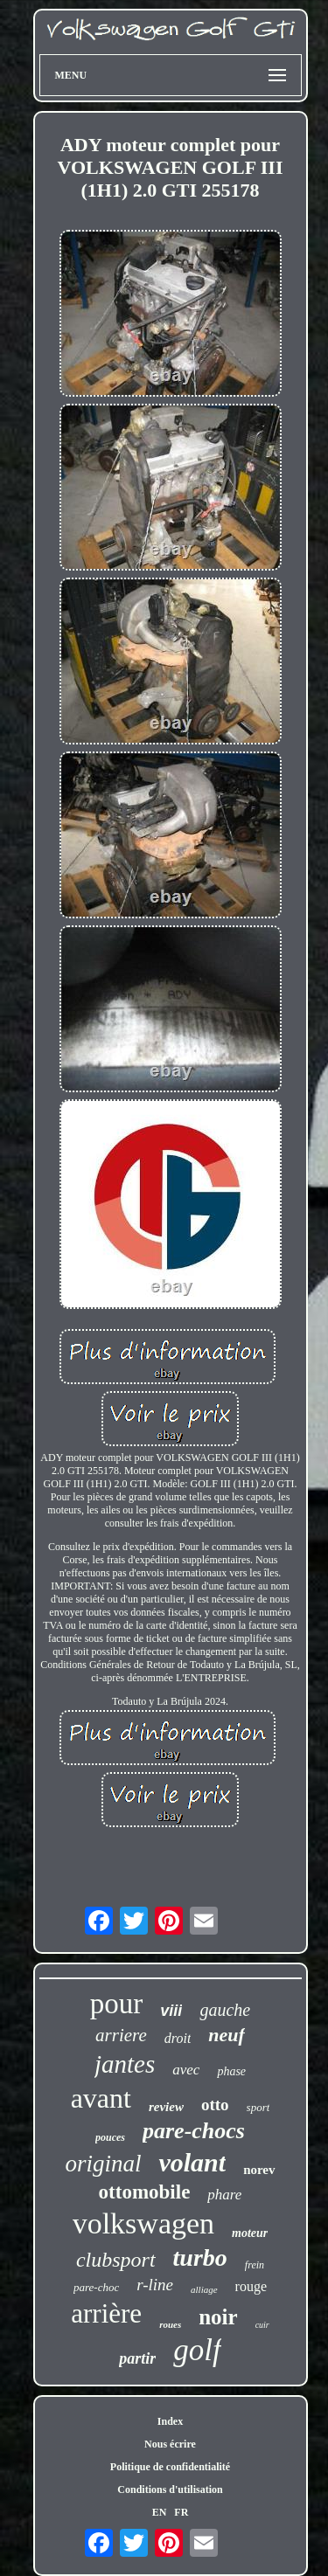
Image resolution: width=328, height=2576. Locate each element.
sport (258, 2107)
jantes (124, 2064)
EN (159, 2512)
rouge (251, 2286)
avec (185, 2069)
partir (137, 2358)
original (103, 2163)
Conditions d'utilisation (169, 2489)
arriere (121, 2035)
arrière (106, 2313)
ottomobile (145, 2192)
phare (224, 2194)
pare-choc (96, 2287)
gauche (224, 2009)
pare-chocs (194, 2130)
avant (101, 2098)
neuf (226, 2035)
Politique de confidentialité (170, 2467)
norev (259, 2170)
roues (170, 2324)
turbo (200, 2257)
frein (254, 2265)
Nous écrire (170, 2444)
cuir (262, 2325)
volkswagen (143, 2223)
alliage (204, 2289)
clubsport (116, 2259)
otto (215, 2104)
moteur (250, 2233)
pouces (110, 2137)
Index (170, 2421)
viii (171, 2010)
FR (181, 2512)
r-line (154, 2284)
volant (192, 2162)
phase (231, 2071)
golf (196, 2350)
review (166, 2107)
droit (178, 2038)
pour (116, 2003)
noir (218, 2317)
